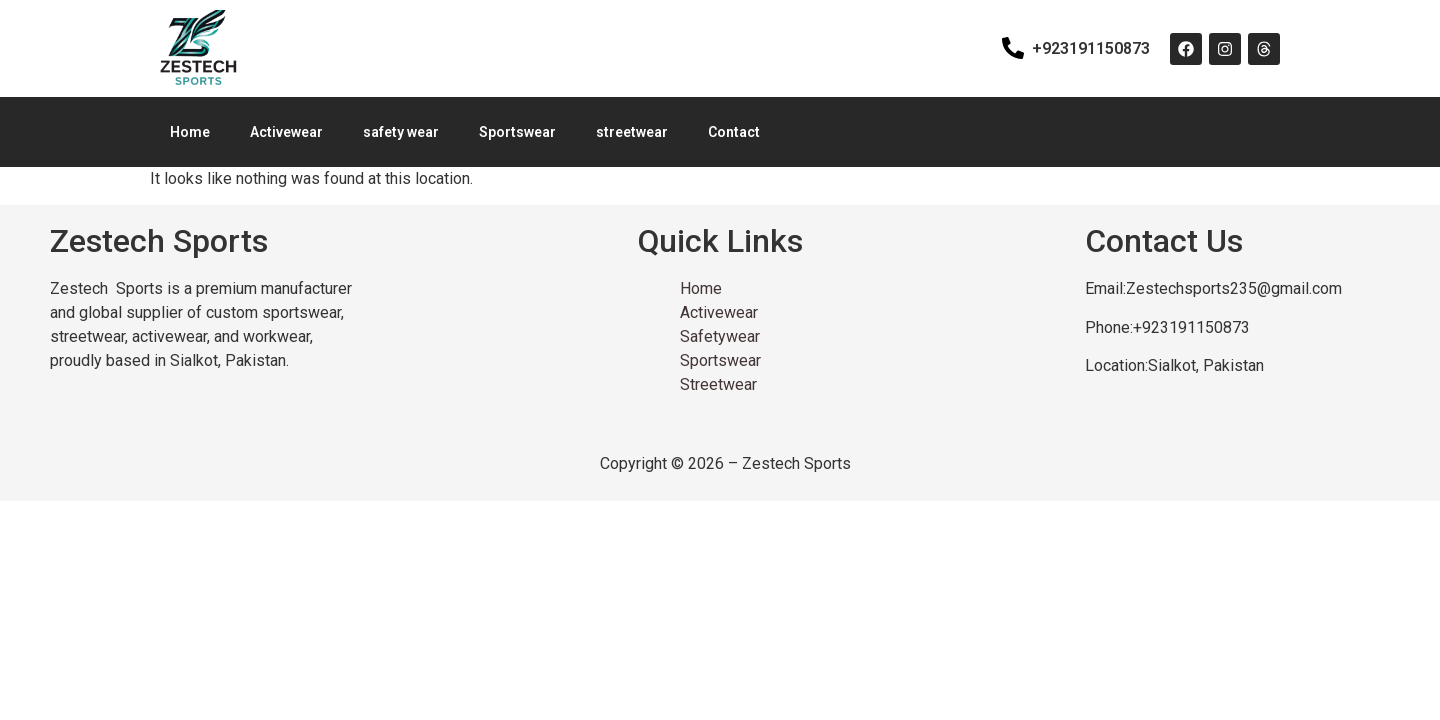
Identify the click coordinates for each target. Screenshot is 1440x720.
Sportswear (517, 132)
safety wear (401, 132)
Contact (734, 132)
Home (190, 132)
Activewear (286, 132)
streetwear (632, 132)
